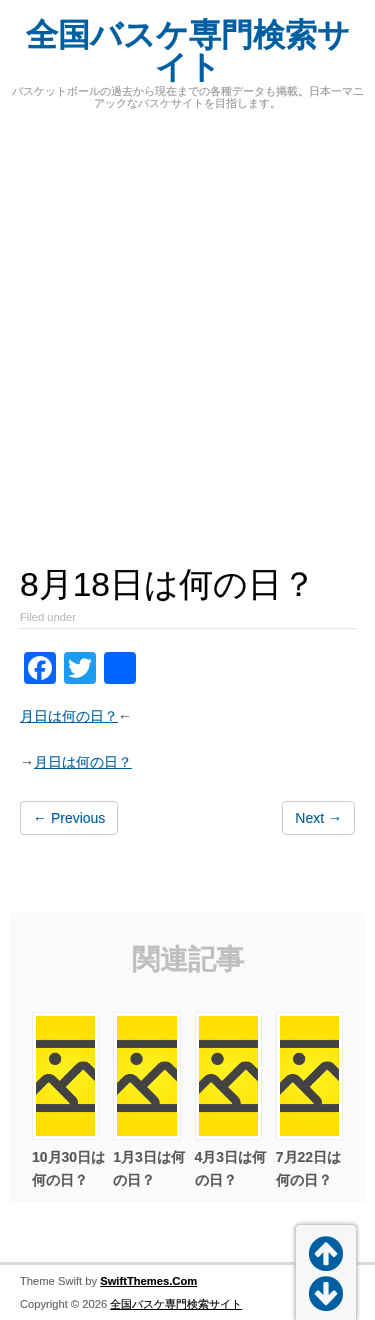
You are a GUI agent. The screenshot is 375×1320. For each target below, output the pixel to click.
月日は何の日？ (69, 716)
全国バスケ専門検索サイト (188, 51)
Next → (318, 818)
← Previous (69, 818)
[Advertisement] (187, 326)
